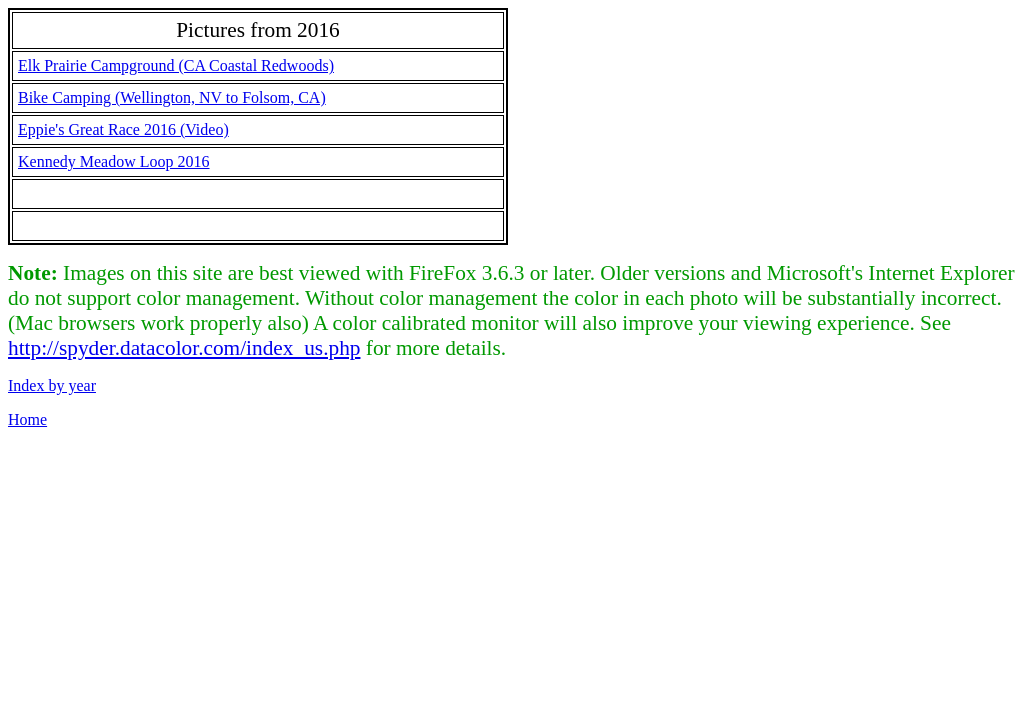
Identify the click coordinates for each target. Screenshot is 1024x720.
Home (27, 419)
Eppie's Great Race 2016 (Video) (123, 129)
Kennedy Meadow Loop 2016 (114, 161)
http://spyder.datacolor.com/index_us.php (184, 348)
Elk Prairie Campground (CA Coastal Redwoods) (176, 65)
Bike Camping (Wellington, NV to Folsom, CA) (172, 97)
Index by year (52, 385)
